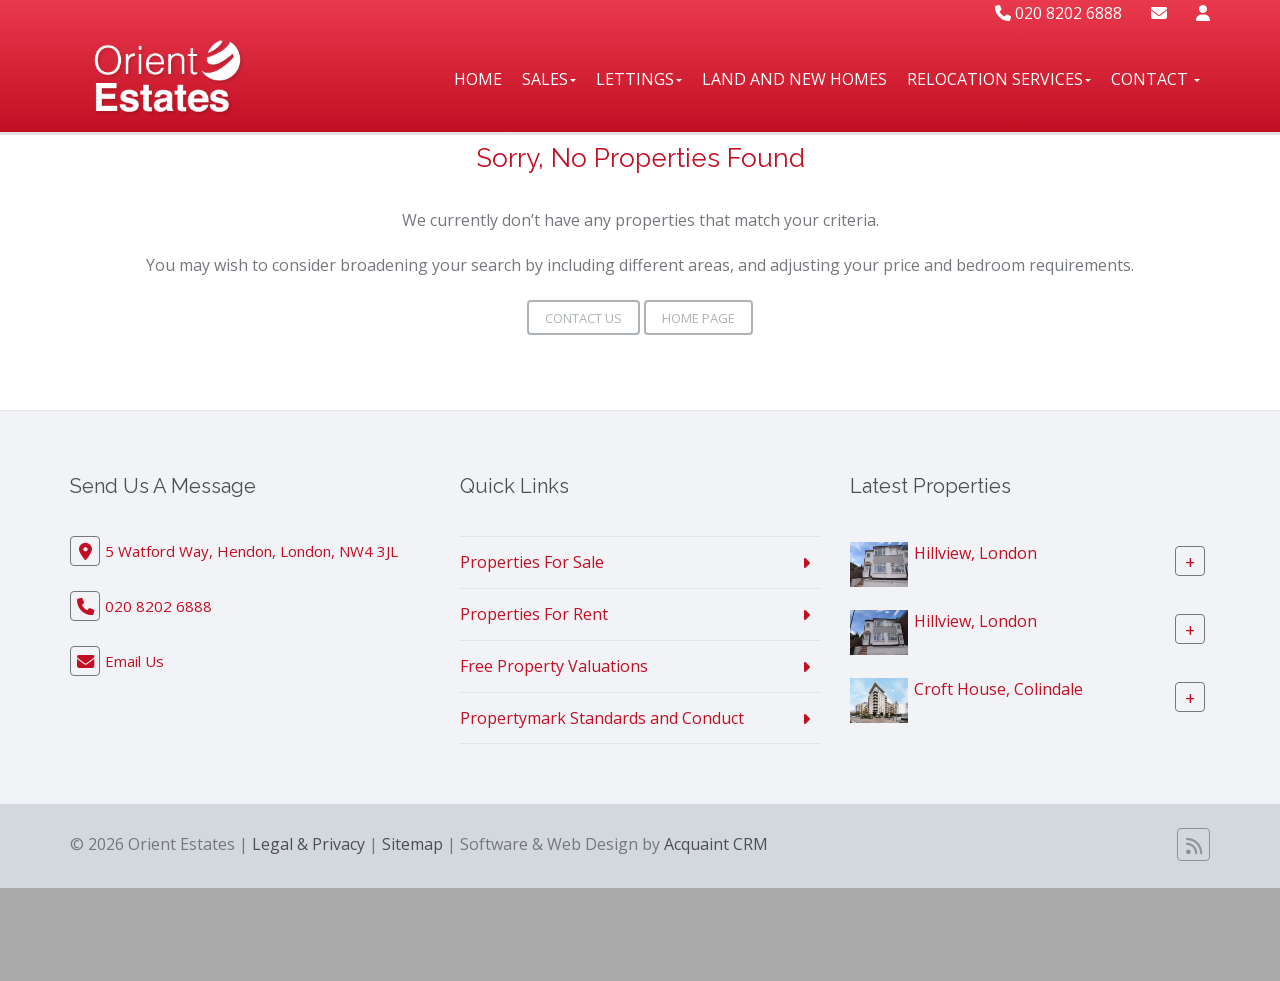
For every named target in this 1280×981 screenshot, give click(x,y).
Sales (549, 79)
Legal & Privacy (308, 844)
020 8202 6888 (1058, 13)
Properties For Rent (534, 614)
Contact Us (583, 318)
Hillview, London (975, 553)
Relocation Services (999, 79)
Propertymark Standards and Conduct (602, 718)
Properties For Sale (532, 562)
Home (478, 79)
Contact (1155, 79)
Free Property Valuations (554, 666)
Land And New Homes (794, 79)
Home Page (698, 318)
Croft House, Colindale (998, 689)
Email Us (134, 661)
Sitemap (412, 844)
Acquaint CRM (716, 844)
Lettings (639, 79)
